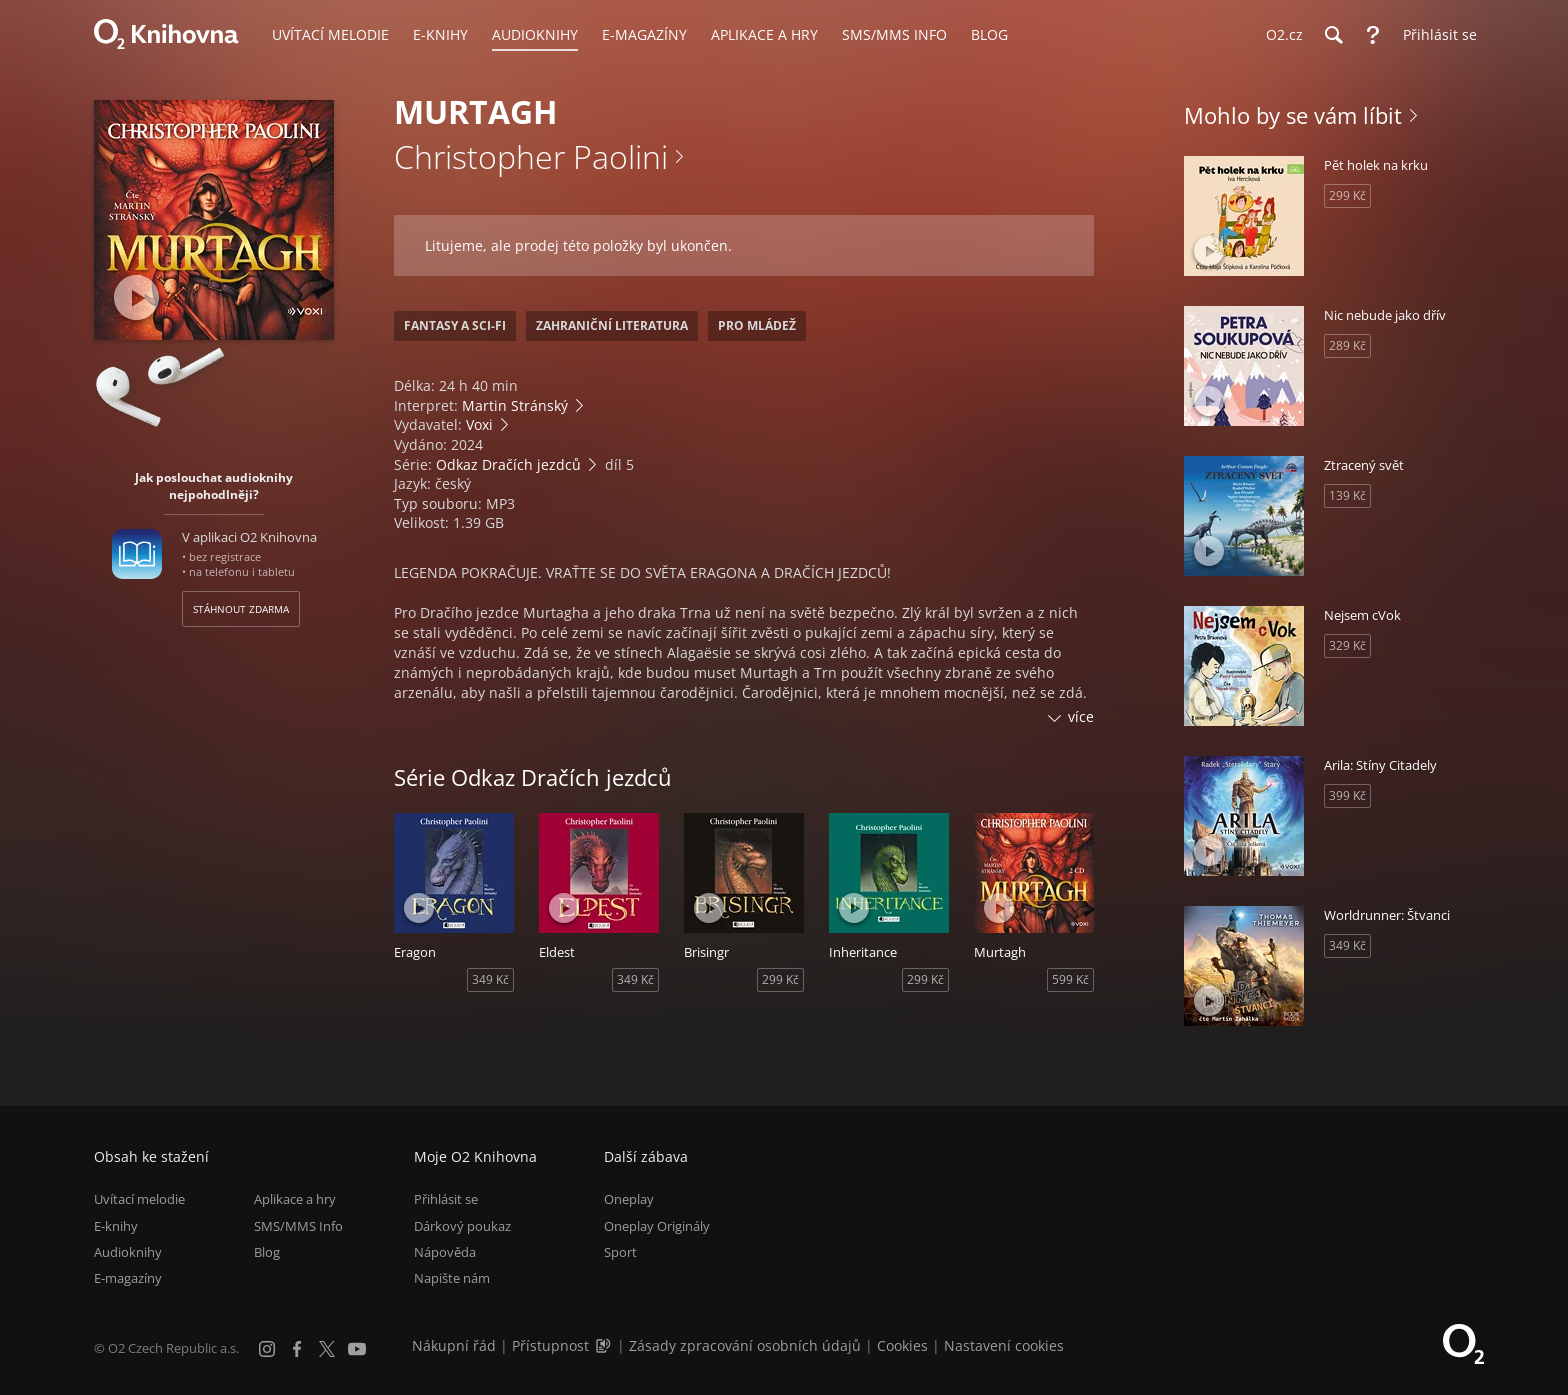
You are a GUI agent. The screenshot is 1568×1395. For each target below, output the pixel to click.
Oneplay (629, 1199)
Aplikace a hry (295, 1199)
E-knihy (116, 1226)
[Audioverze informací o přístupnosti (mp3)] (605, 1345)
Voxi (479, 424)
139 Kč (1347, 495)
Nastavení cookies (1004, 1345)
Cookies (902, 1345)
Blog (267, 1252)
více (1081, 716)
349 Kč (490, 979)
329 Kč (1347, 645)
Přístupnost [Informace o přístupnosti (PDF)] (550, 1345)
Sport (620, 1252)
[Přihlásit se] (1435, 35)
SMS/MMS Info (298, 1226)
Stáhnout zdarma (241, 609)
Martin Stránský (515, 405)
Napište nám (452, 1278)
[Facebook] (297, 1349)
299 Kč (780, 979)
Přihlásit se (446, 1199)
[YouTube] (357, 1349)
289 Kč (1347, 345)
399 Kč (1347, 795)
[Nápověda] (1373, 35)
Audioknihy (128, 1252)
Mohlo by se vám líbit (1293, 115)
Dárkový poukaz (462, 1226)
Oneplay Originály (657, 1226)
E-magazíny (128, 1278)
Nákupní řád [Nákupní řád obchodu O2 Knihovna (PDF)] (454, 1345)
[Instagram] (267, 1349)
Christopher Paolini (531, 156)
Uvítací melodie (139, 1199)
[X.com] (327, 1349)
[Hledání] (1333, 35)
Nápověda (445, 1252)
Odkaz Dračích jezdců (508, 464)
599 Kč (1070, 979)
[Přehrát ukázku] (136, 297)
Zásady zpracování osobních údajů (745, 1345)
